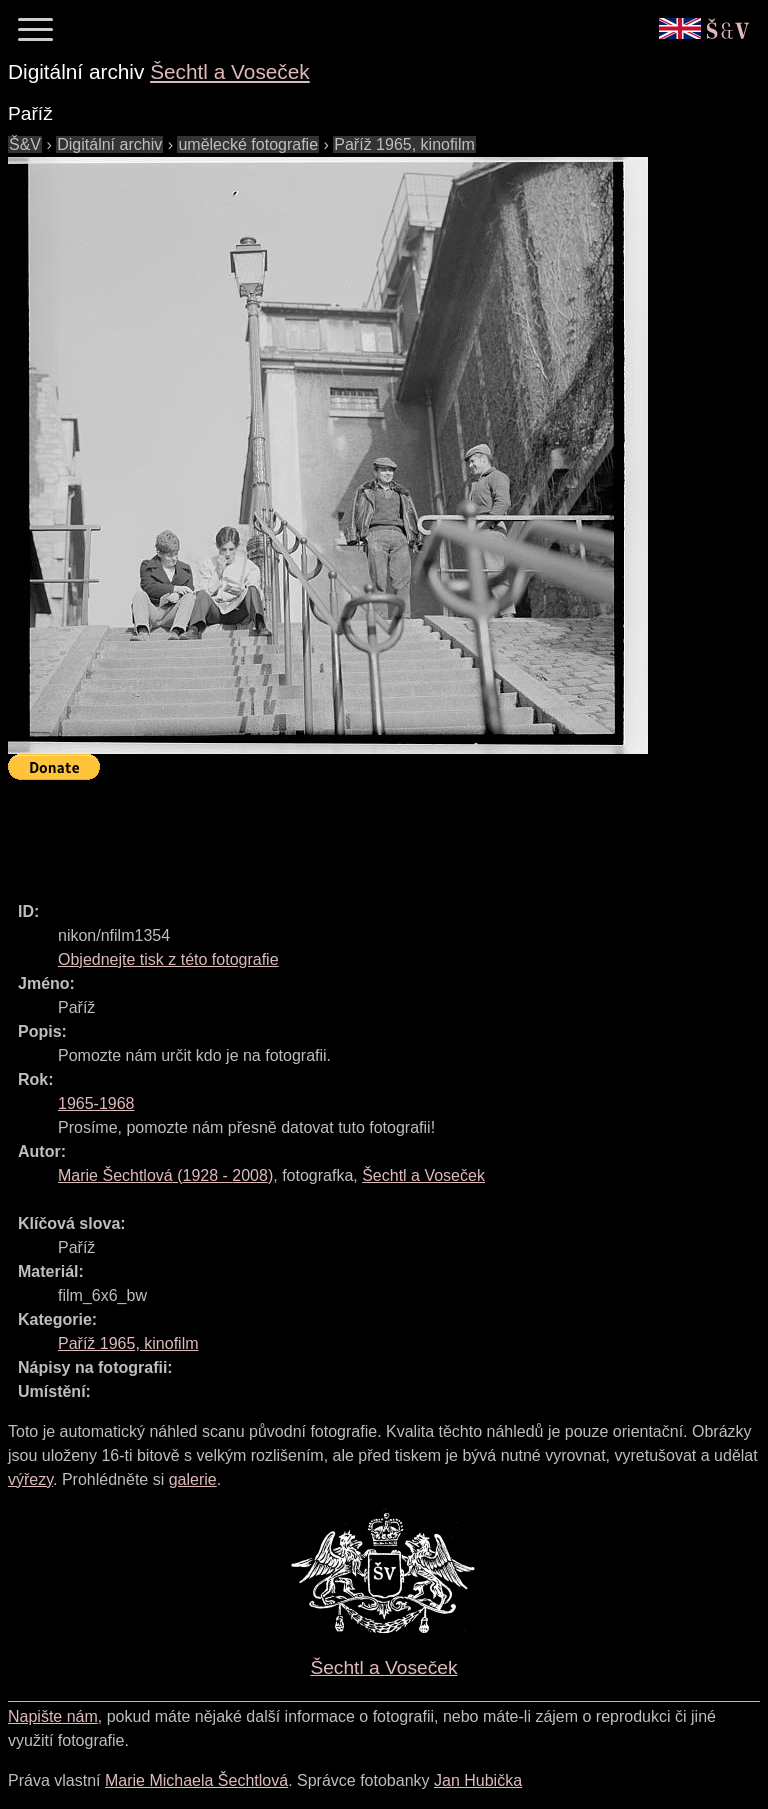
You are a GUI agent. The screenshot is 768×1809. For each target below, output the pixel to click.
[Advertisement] (372, 832)
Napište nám (53, 1716)
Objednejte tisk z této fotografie (168, 959)
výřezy (30, 1479)
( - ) (165, 1175)
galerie (193, 1479)
